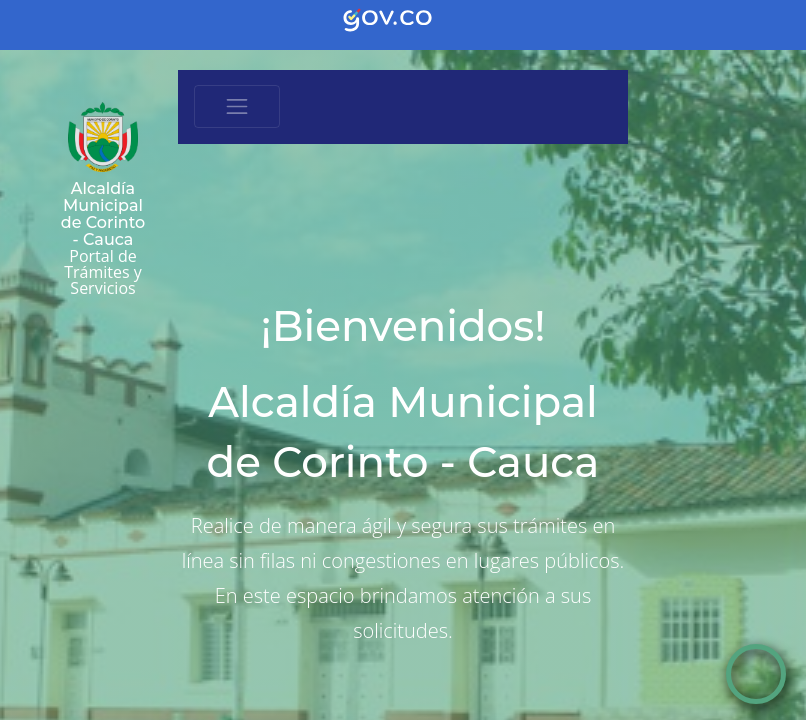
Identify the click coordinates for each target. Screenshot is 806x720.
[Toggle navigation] (237, 107)
